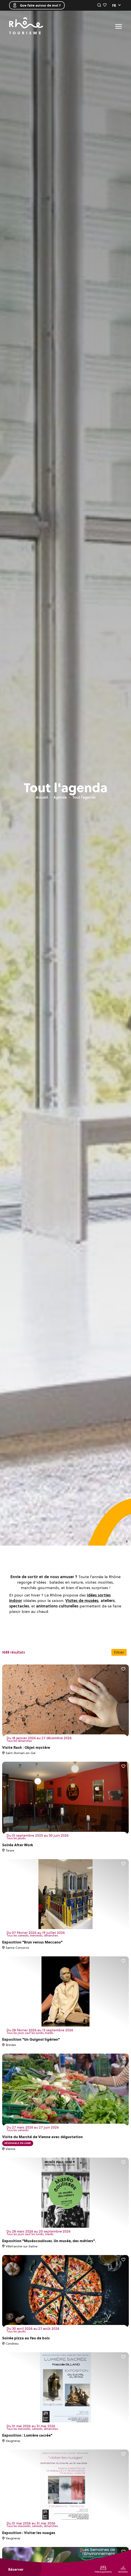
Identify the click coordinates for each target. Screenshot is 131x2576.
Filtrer (119, 1652)
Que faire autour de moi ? (37, 5)
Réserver (15, 2569)
